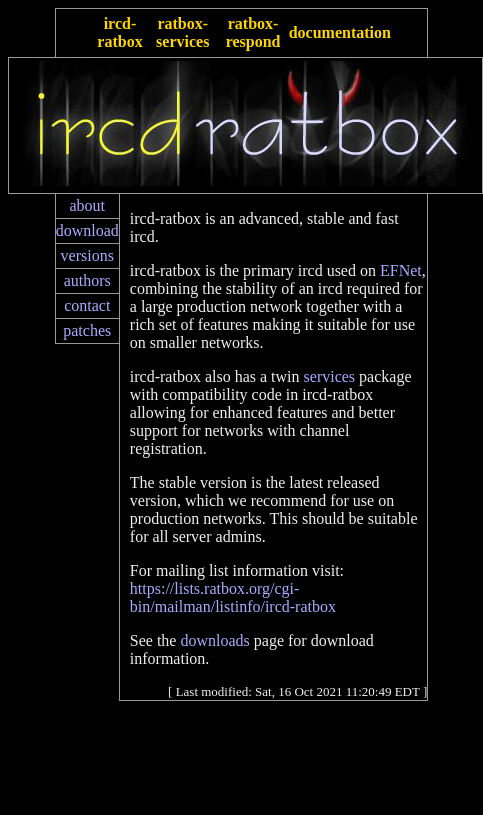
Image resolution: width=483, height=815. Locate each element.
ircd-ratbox (119, 32)
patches (87, 330)
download (87, 230)
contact (87, 305)
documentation (340, 32)
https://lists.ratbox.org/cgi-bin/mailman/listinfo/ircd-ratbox (233, 597)
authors (87, 280)
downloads (214, 640)
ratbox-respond (253, 32)
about (87, 205)
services (330, 376)
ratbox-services (182, 32)
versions (87, 255)
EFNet (401, 270)
